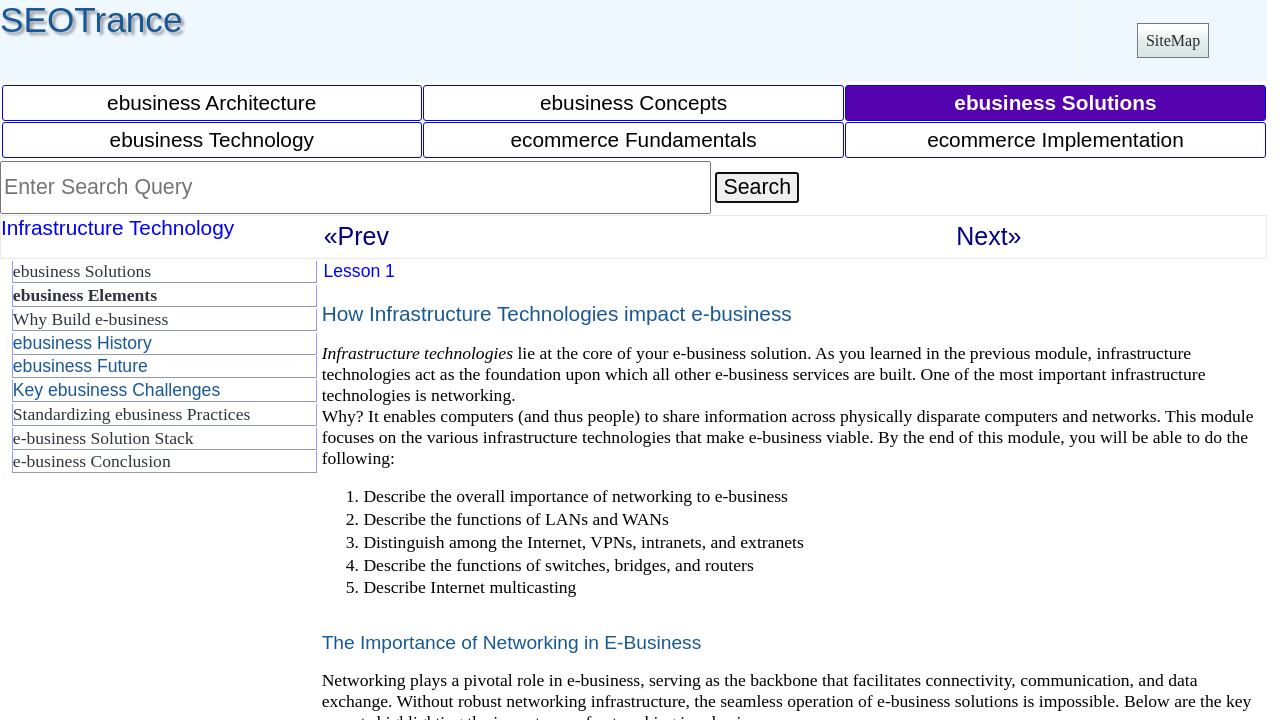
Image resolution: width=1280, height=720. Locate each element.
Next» (988, 236)
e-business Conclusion (92, 461)
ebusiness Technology (212, 139)
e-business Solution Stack (103, 438)
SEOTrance (91, 19)
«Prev (356, 236)
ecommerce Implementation (1055, 139)
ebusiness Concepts (633, 102)
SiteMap (1173, 40)
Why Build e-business (90, 319)
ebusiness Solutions (82, 271)
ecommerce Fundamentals (633, 139)
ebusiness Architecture (211, 102)
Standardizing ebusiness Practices (131, 414)
